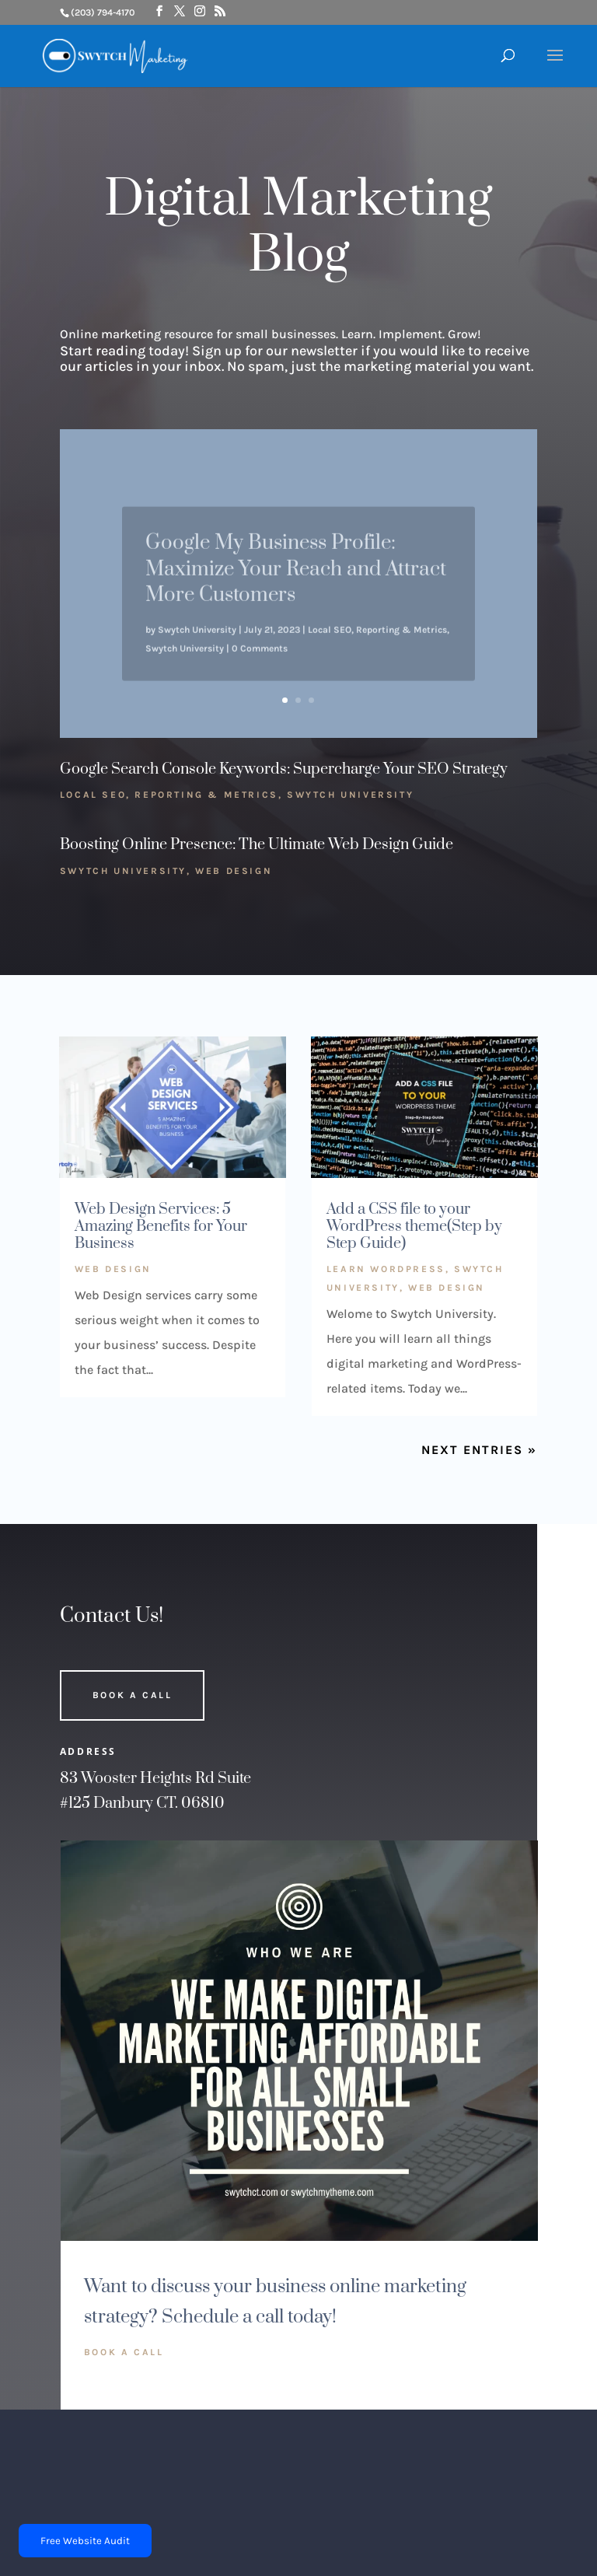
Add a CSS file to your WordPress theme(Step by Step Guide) (414, 1226)
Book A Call (133, 1695)
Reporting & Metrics (401, 643)
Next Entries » (479, 1449)
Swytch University (197, 643)
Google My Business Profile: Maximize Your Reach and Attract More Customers (295, 582)
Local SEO (329, 643)
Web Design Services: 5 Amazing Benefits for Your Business (161, 1226)
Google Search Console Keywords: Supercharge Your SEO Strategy (284, 769)
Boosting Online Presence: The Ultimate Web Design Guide (256, 845)
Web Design (233, 870)
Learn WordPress (385, 1269)
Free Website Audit (85, 2540)
